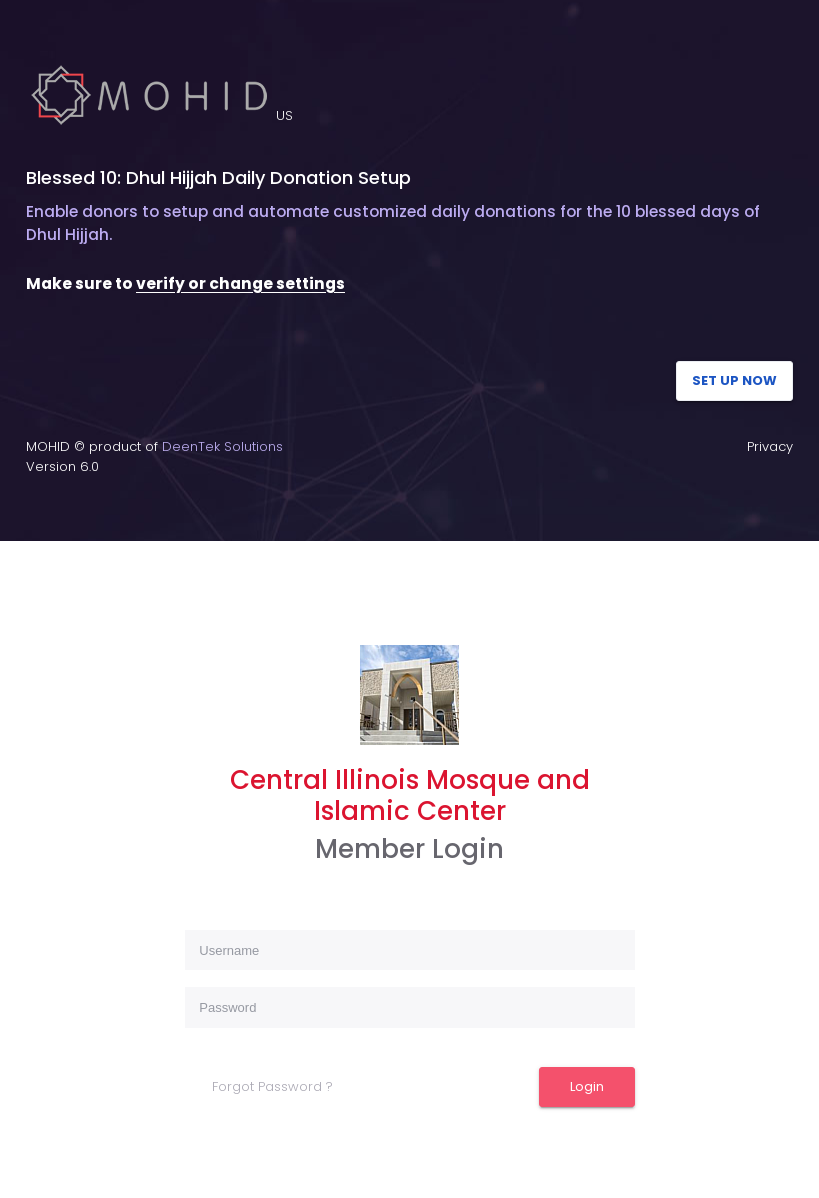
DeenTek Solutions (222, 446)
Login (587, 1086)
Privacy (770, 446)
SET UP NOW (734, 380)
